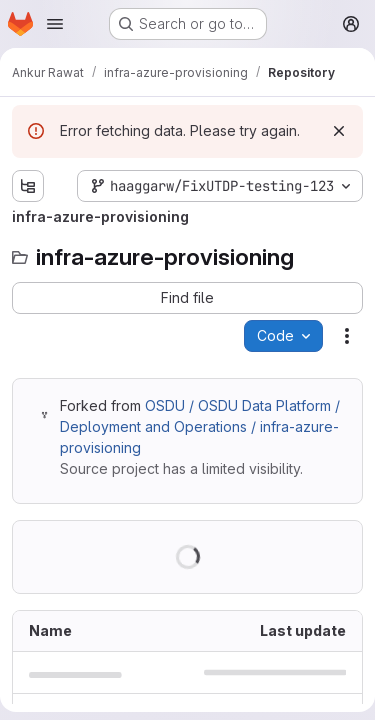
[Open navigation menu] (55, 24)
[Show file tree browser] (28, 186)
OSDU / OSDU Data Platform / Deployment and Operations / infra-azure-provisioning (200, 426)
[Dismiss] (339, 131)
